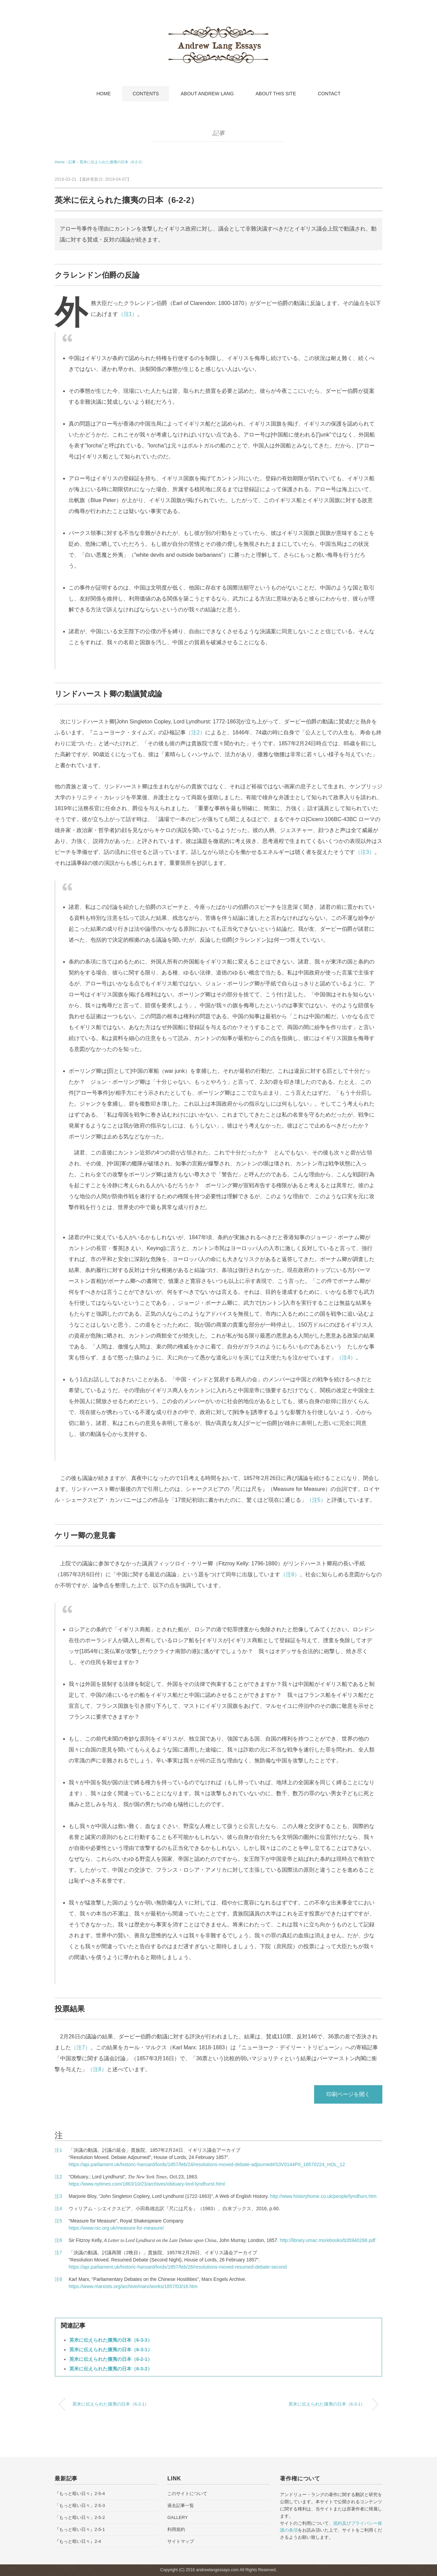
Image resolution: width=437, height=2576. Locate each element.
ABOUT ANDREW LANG (207, 93)
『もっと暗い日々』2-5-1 (80, 2529)
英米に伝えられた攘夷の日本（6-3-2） (110, 2368)
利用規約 (176, 2529)
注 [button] (59, 2135)
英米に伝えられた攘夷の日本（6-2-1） (110, 2359)
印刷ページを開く (348, 2094)
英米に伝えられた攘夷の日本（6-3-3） (110, 2340)
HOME (103, 93)
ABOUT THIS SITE (275, 93)
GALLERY (177, 2517)
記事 (218, 133)
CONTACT (329, 93)
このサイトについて (187, 2493)
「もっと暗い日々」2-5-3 (80, 2505)
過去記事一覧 (180, 2505)
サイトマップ (180, 2541)
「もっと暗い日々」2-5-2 (80, 2517)
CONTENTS (145, 93)
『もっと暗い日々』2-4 (78, 2541)
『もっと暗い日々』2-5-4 (80, 2493)
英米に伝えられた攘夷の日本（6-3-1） (110, 2349)
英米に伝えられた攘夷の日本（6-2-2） (112, 162)
